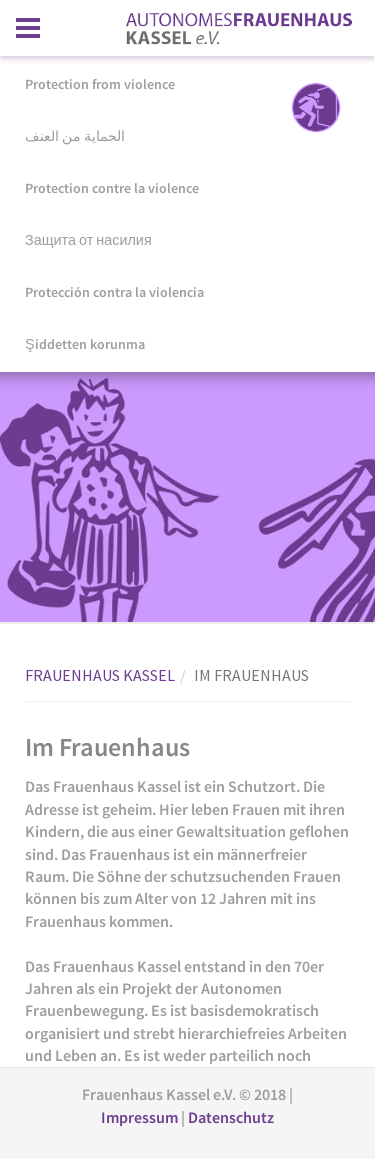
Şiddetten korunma (85, 344)
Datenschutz (231, 1117)
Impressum (141, 1117)
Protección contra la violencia (114, 292)
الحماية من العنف (75, 136)
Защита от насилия (88, 240)
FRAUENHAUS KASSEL (100, 675)
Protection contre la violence (112, 188)
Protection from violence (100, 84)
